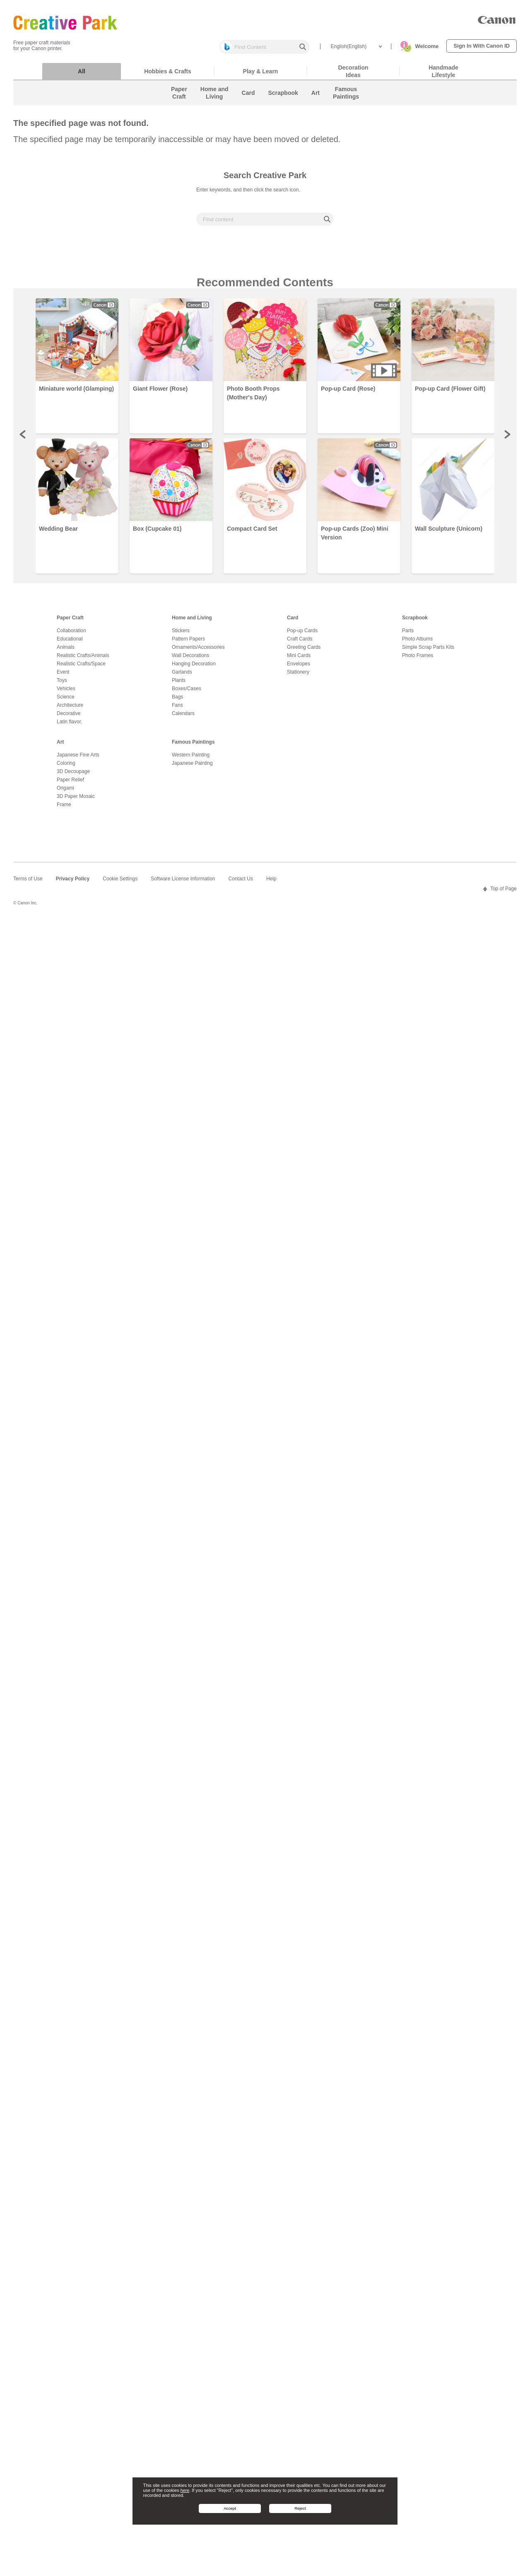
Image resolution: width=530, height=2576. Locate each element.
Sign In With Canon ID (481, 46)
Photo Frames (417, 659)
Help (271, 883)
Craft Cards (299, 643)
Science (66, 701)
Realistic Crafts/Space (81, 668)
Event (63, 676)
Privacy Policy (72, 883)
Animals (66, 651)
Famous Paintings (193, 746)
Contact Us (241, 883)
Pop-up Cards (302, 635)
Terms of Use (28, 883)
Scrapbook (415, 622)
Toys (62, 684)
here (185, 2490)
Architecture (70, 709)
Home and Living (192, 622)
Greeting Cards (303, 651)
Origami (65, 792)
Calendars (183, 717)
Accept (230, 2508)
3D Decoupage (73, 775)
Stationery (298, 676)
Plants (179, 684)
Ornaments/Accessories (198, 651)
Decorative (68, 717)
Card (292, 622)
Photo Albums (417, 643)
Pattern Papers (188, 643)
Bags (177, 701)
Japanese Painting (192, 767)
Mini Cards (299, 659)
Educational (70, 643)
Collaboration (71, 635)
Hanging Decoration (194, 668)
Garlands (182, 676)
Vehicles (66, 693)
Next (507, 438)
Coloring (66, 767)
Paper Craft (70, 622)
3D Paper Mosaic (76, 800)
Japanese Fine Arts (78, 759)
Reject (300, 2508)
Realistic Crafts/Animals (83, 659)
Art (60, 746)
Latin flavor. (69, 726)
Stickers (181, 635)
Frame (64, 809)
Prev (23, 438)
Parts (408, 635)
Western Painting (191, 759)
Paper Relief (70, 784)
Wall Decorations (190, 659)
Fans (177, 709)
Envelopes (298, 668)
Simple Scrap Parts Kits (428, 651)
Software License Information (183, 883)
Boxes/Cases (186, 693)
